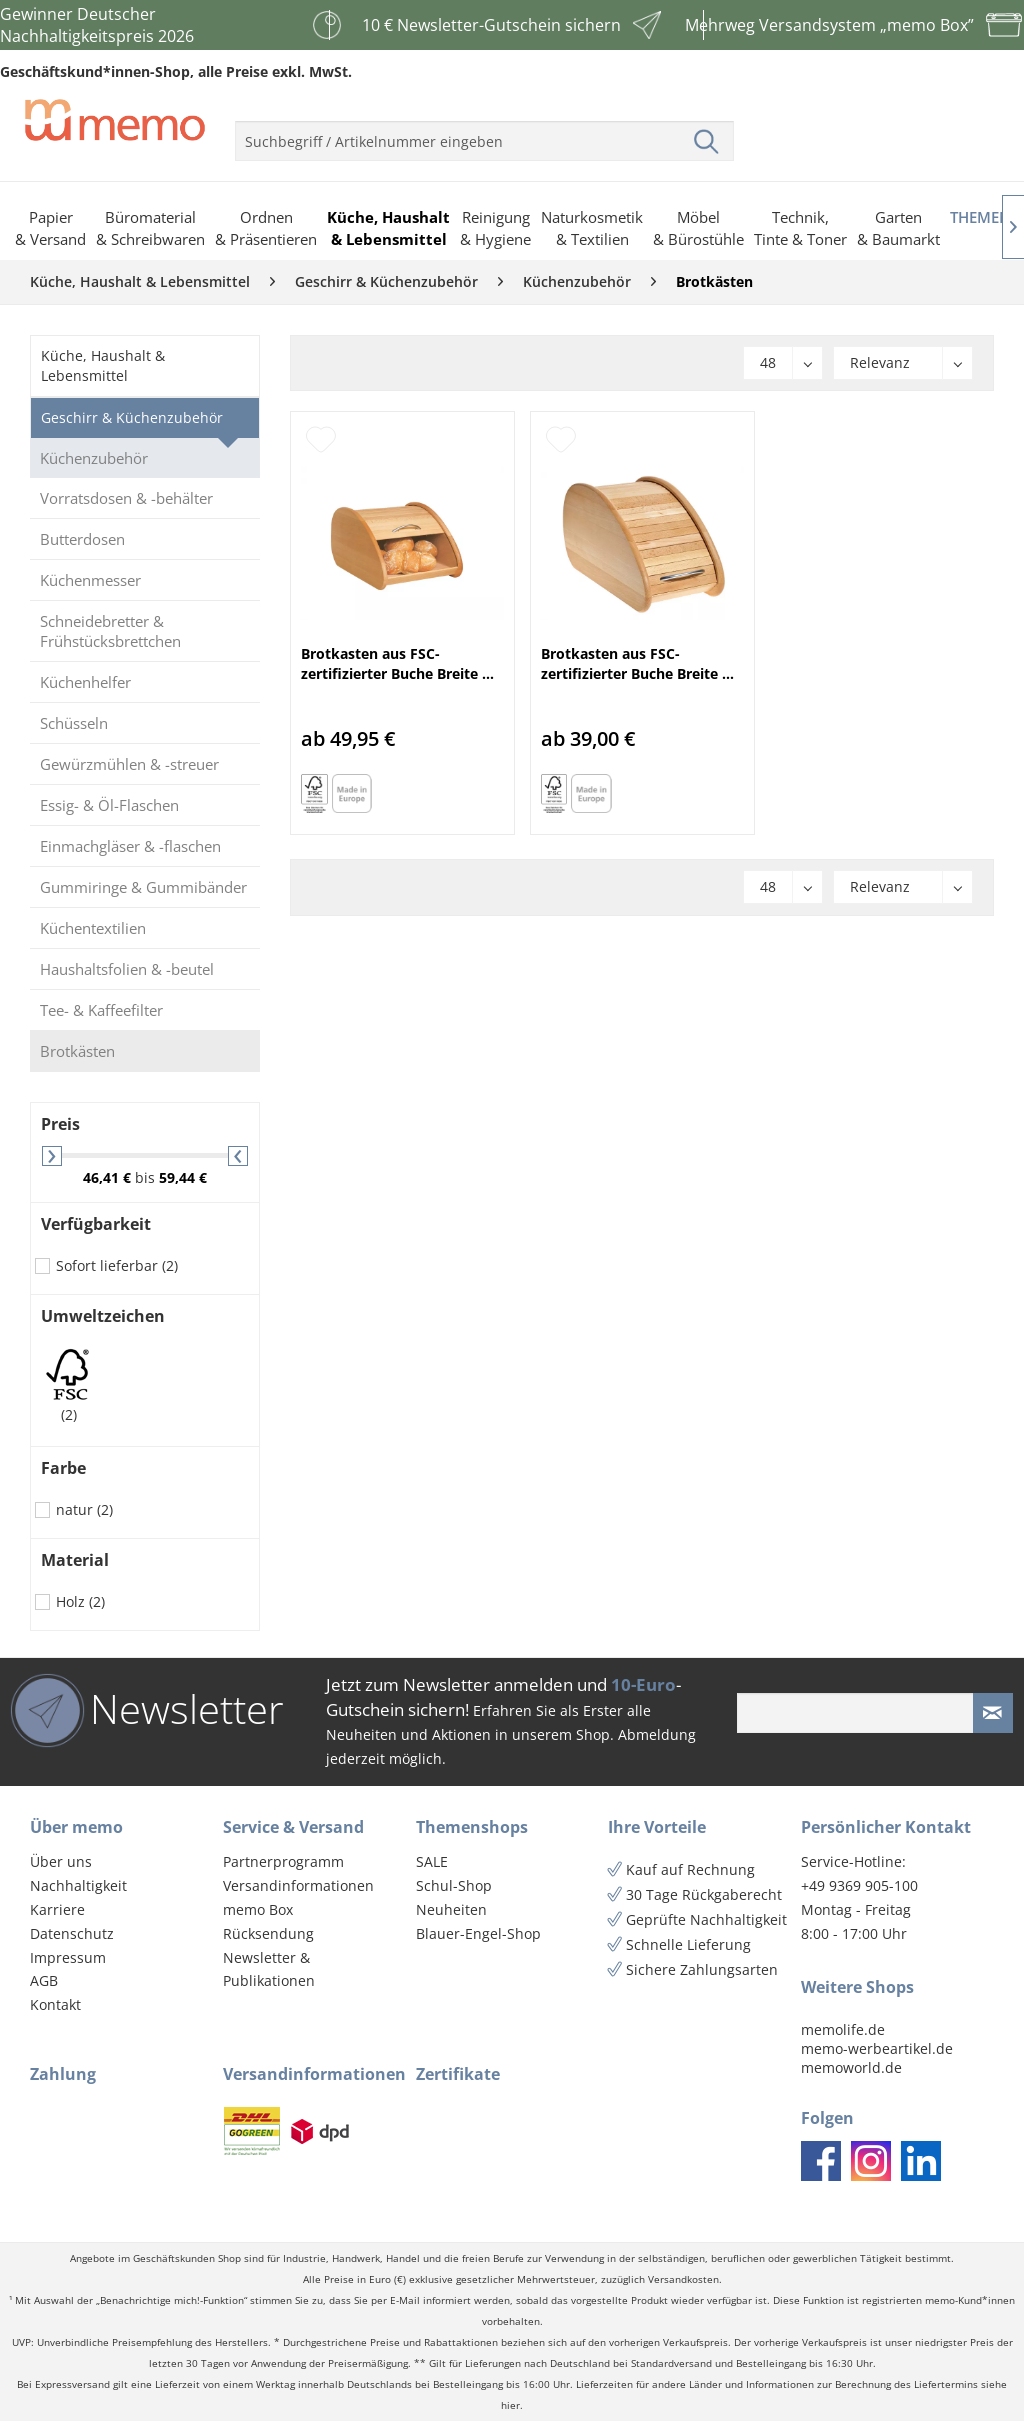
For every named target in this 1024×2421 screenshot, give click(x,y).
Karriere (57, 1909)
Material (75, 1560)
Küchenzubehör (94, 458)
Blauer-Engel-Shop (478, 1933)
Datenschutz (72, 1933)
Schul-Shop (454, 1885)
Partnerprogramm (283, 1861)
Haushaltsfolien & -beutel (127, 969)
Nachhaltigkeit (78, 1885)
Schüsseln (74, 723)
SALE (432, 1861)
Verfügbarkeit (96, 1224)
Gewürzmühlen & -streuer (129, 764)
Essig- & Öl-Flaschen (109, 805)
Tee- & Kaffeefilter (101, 1010)
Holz (80, 1601)
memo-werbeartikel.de (877, 2048)
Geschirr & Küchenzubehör (132, 417)
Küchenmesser (90, 580)
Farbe (63, 1468)
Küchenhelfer (85, 682)
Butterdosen (82, 539)
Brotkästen (77, 1051)
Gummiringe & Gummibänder (143, 887)
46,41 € (109, 1177)
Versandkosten (683, 2279)
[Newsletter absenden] (993, 1713)
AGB (44, 1980)
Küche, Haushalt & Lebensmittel (103, 365)
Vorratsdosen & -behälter (126, 498)
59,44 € (183, 1177)
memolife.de (843, 2029)
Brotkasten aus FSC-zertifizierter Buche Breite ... (397, 663)
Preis (60, 1124)
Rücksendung (268, 1933)
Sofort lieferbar (117, 1265)
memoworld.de (851, 2067)
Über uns (61, 1861)
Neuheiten (451, 1909)
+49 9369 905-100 (859, 1885)
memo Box (258, 1909)
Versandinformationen (298, 1885)
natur (84, 1509)
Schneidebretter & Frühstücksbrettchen (110, 631)
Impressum (68, 1957)
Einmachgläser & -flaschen (130, 846)
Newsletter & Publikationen (269, 1969)
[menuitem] (484, 133)
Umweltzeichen (103, 1316)
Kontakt (55, 2004)
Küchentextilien (93, 928)
